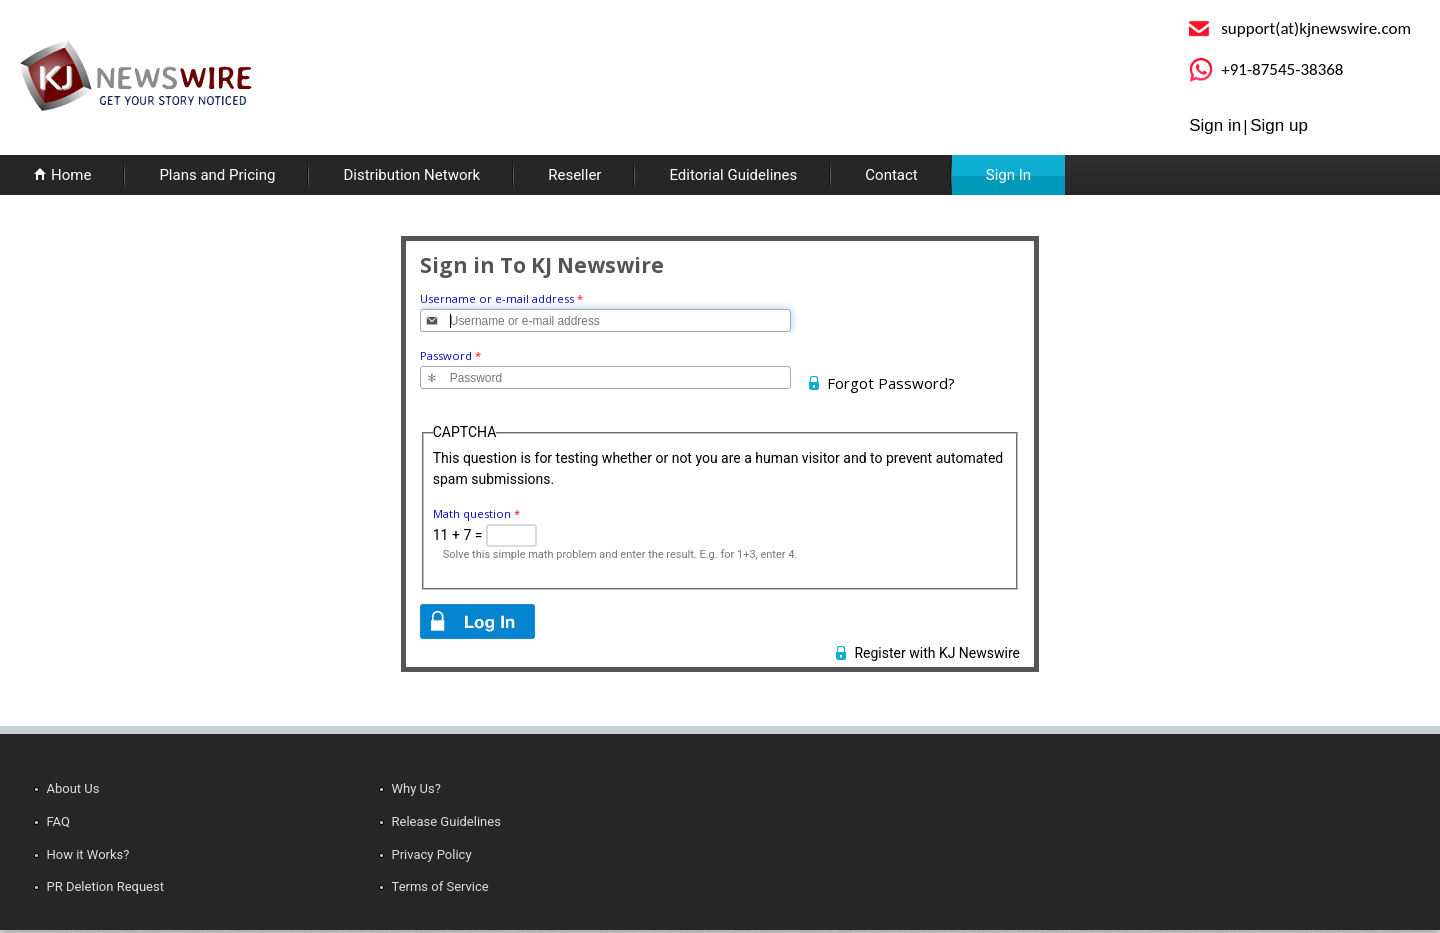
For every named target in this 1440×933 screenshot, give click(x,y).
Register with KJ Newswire (937, 653)
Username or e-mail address (501, 298)
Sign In (1008, 175)
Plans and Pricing (217, 175)
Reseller (574, 175)
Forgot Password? (891, 383)
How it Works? (88, 854)
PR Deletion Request (105, 886)
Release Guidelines (446, 821)
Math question (476, 513)
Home (71, 175)
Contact (891, 175)
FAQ (58, 821)
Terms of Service (440, 886)
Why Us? (416, 788)
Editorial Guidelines (733, 175)
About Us (73, 788)
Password (450, 355)
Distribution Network (411, 175)
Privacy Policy (432, 854)
